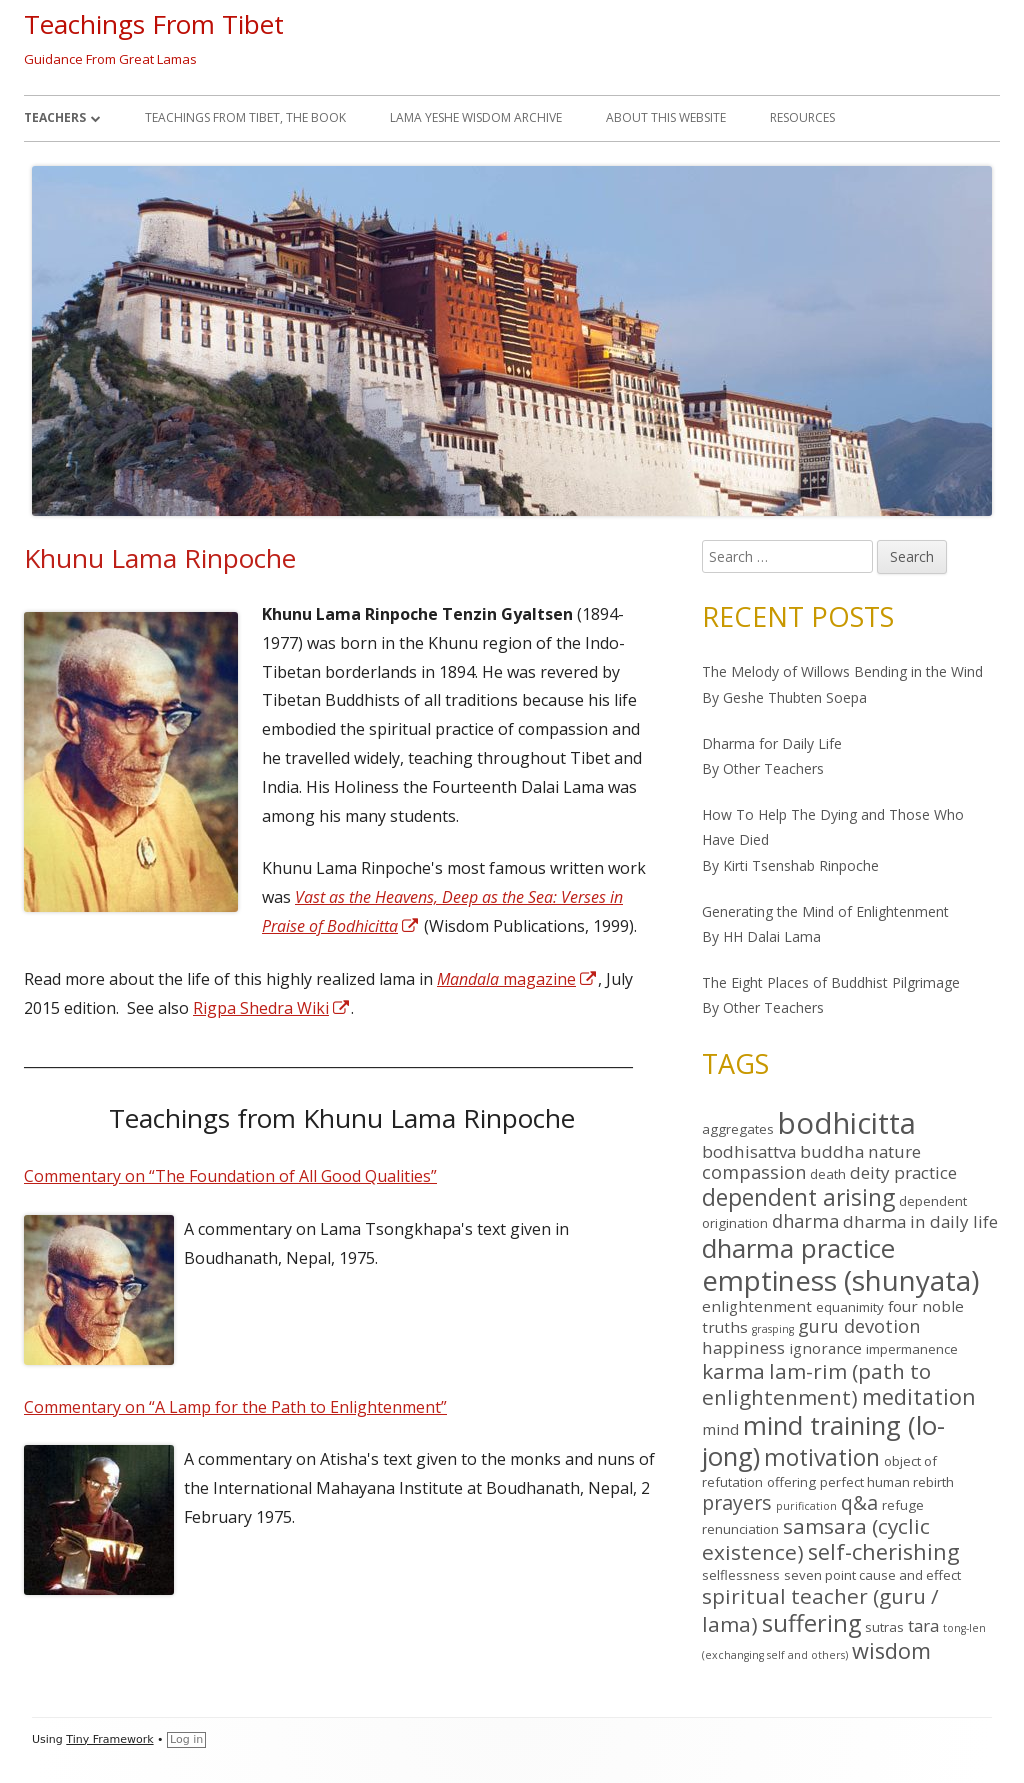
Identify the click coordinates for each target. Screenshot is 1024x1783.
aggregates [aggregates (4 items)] (738, 1129)
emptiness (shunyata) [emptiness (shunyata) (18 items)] (840, 1280)
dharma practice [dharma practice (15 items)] (798, 1248)
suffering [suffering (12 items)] (811, 1623)
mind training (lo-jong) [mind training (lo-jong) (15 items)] (823, 1440)
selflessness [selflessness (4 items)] (741, 1575)
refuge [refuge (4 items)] (903, 1505)
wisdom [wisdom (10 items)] (891, 1650)
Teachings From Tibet (154, 24)
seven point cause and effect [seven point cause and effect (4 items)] (872, 1575)
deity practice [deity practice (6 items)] (903, 1172)
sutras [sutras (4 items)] (884, 1627)
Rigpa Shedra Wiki (272, 1008)
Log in (186, 1739)
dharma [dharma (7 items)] (805, 1221)
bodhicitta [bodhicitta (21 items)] (847, 1123)
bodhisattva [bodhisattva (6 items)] (749, 1151)
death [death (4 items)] (828, 1174)
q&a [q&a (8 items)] (859, 1502)
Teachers (55, 117)
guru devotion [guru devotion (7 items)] (859, 1326)
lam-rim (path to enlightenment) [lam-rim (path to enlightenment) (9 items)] (816, 1384)
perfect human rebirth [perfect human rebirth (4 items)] (887, 1482)
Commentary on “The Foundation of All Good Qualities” (230, 1176)
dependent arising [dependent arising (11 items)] (798, 1197)
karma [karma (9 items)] (733, 1371)
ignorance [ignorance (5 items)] (825, 1348)
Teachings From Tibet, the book (245, 117)
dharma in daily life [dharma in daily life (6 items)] (920, 1221)
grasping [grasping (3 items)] (773, 1329)
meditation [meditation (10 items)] (919, 1396)
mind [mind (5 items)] (720, 1429)
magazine (517, 979)
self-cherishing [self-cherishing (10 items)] (884, 1551)
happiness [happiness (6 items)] (743, 1347)
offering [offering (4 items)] (791, 1482)
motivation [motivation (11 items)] (822, 1457)
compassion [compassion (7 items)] (754, 1172)
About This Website (666, 117)
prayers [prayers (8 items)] (737, 1502)
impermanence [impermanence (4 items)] (912, 1349)
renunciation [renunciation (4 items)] (740, 1529)
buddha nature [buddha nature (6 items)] (860, 1151)
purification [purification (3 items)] (806, 1506)
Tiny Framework (109, 1739)
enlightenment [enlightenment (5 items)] (757, 1306)
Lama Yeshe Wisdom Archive (476, 117)
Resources (802, 117)
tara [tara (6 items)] (923, 1625)
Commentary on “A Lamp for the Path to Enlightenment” (235, 1407)
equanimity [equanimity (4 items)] (850, 1307)
